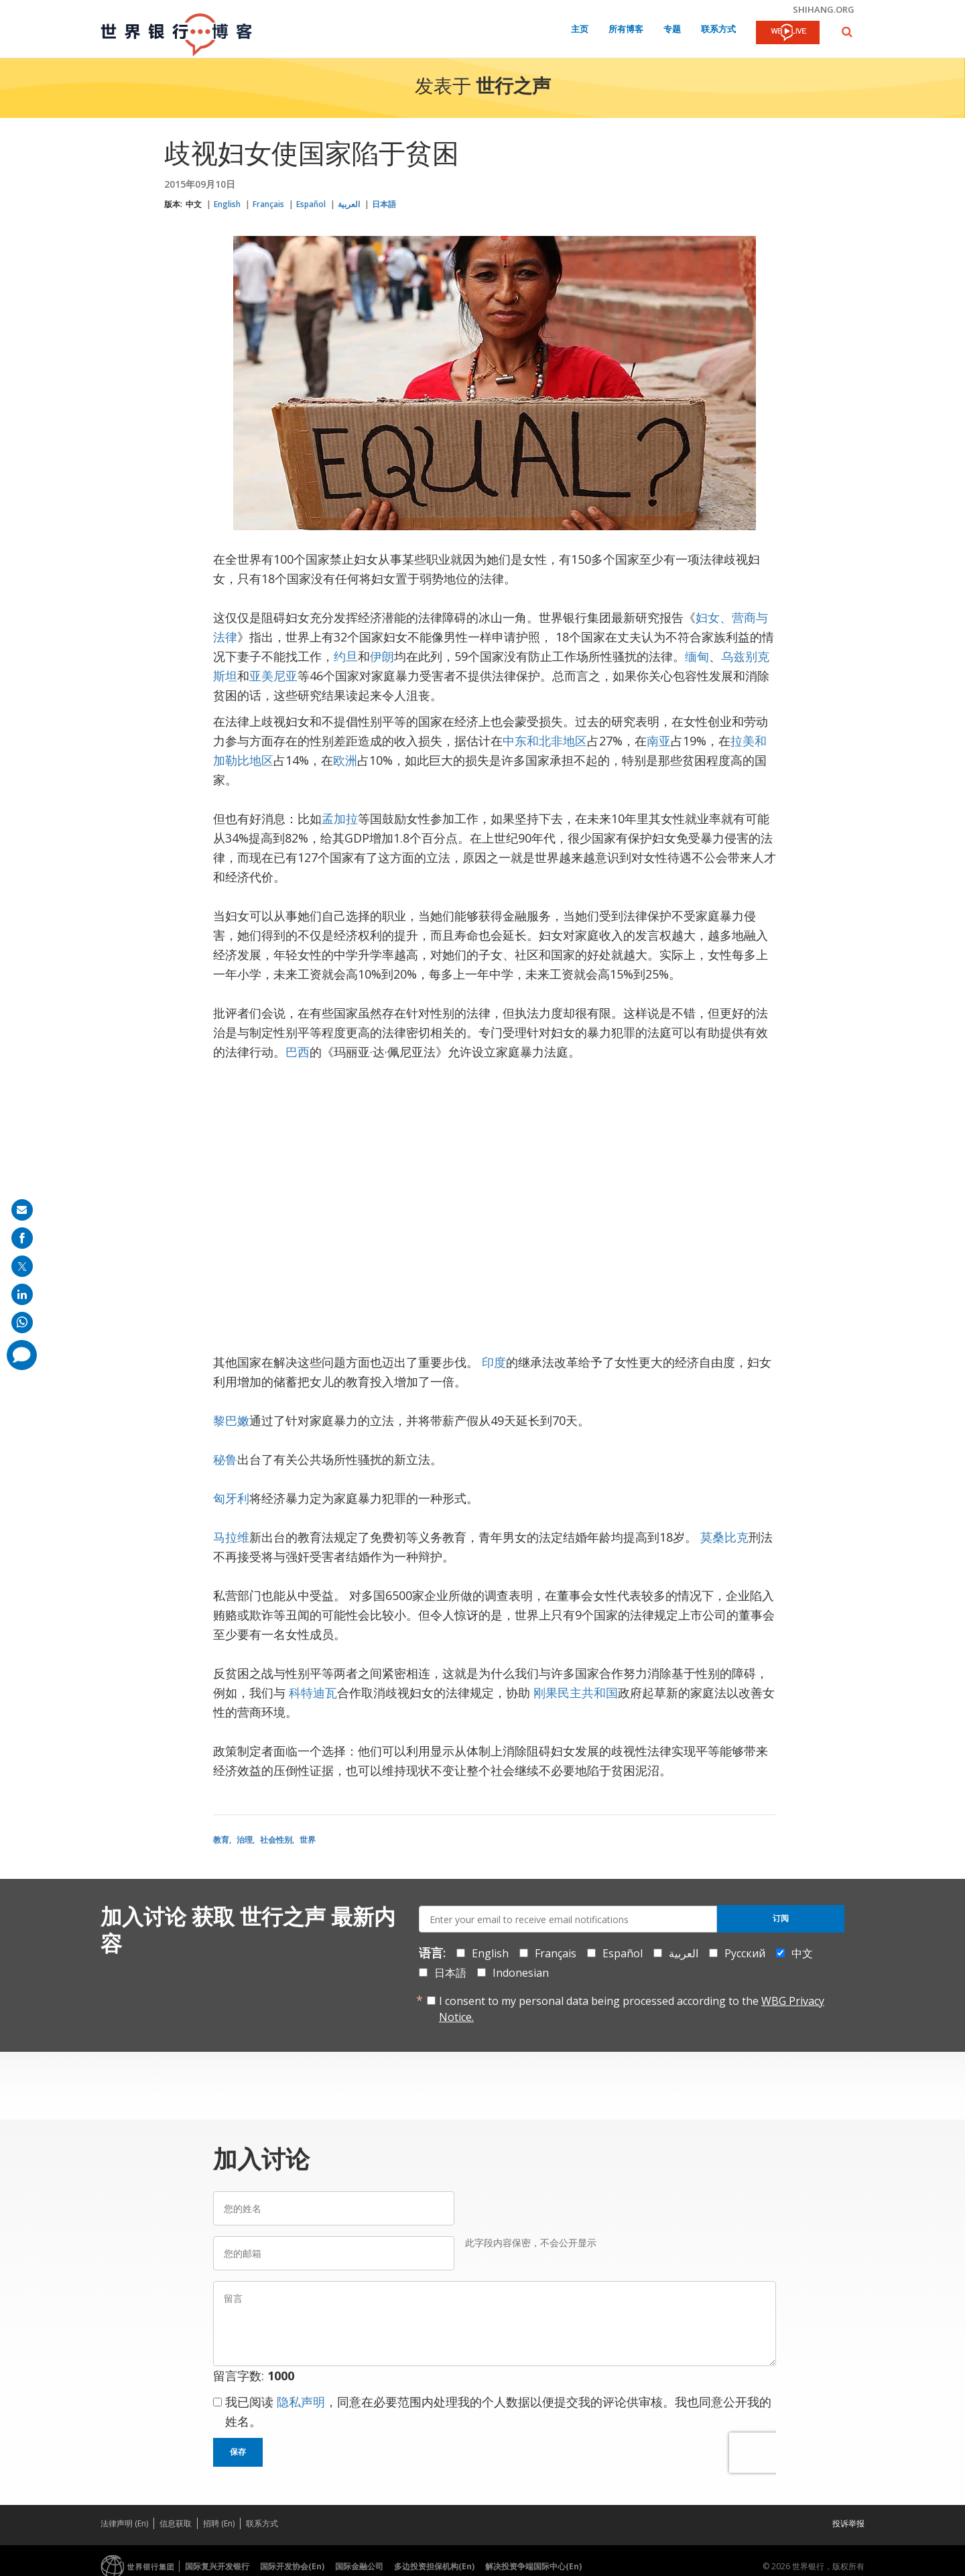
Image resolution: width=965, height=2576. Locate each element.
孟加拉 (340, 818)
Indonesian (521, 1972)
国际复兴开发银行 (217, 2566)
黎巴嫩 (231, 1420)
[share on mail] (22, 1210)
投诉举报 (848, 2523)
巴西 (297, 1052)
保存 (238, 2452)
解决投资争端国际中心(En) (533, 2566)
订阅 (781, 1918)
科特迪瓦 (313, 1692)
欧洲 (345, 760)
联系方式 (718, 29)
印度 (494, 1362)
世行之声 (513, 87)
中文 (194, 204)
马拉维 (231, 1537)
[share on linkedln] (22, 1294)
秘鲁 (225, 1459)
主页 (579, 29)
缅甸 (697, 656)
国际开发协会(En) (292, 2566)
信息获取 (175, 2523)
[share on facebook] (22, 1238)
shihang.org (823, 9)
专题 (672, 29)
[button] (847, 32)
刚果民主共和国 (575, 1692)
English (227, 204)
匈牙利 (231, 1498)
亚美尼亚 (273, 676)
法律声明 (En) (124, 2523)
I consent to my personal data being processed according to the (631, 2009)
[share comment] (22, 1355)
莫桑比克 (724, 1537)
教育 (221, 1839)
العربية (349, 204)
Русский (744, 1953)
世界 (308, 1839)
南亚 (659, 741)
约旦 (346, 656)
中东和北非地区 (545, 741)
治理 (245, 1839)
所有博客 (625, 29)
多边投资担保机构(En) (434, 2566)
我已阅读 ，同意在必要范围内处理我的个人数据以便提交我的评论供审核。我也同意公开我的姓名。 (498, 2411)
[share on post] (22, 1266)
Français (268, 204)
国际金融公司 (359, 2566)
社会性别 (276, 1839)
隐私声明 (301, 2402)
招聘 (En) (219, 2523)
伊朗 (382, 656)
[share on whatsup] (22, 1322)
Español (311, 204)
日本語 (384, 204)
